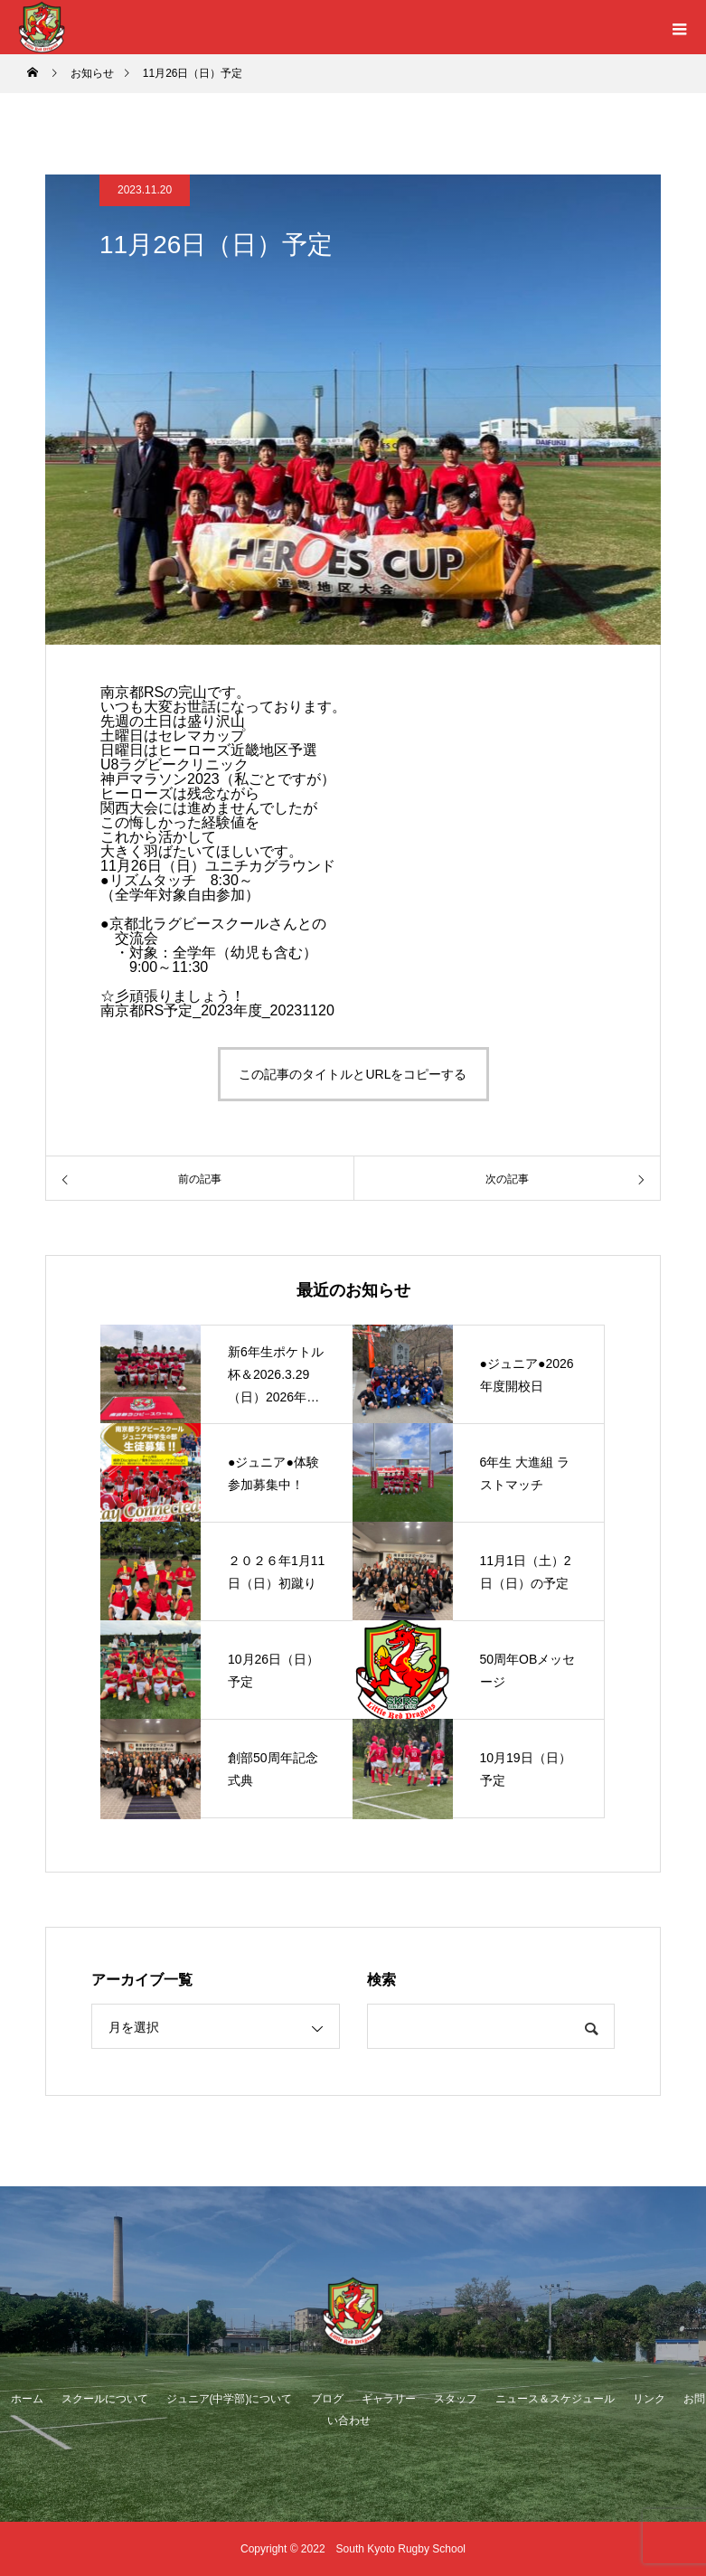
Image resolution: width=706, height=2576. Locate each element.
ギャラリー (389, 2398)
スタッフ (455, 2398)
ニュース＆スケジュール (555, 2398)
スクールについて (104, 2398)
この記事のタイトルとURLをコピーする (352, 1074)
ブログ (327, 2398)
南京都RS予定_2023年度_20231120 (217, 1010)
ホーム (27, 2398)
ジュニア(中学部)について (229, 2398)
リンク (649, 2398)
